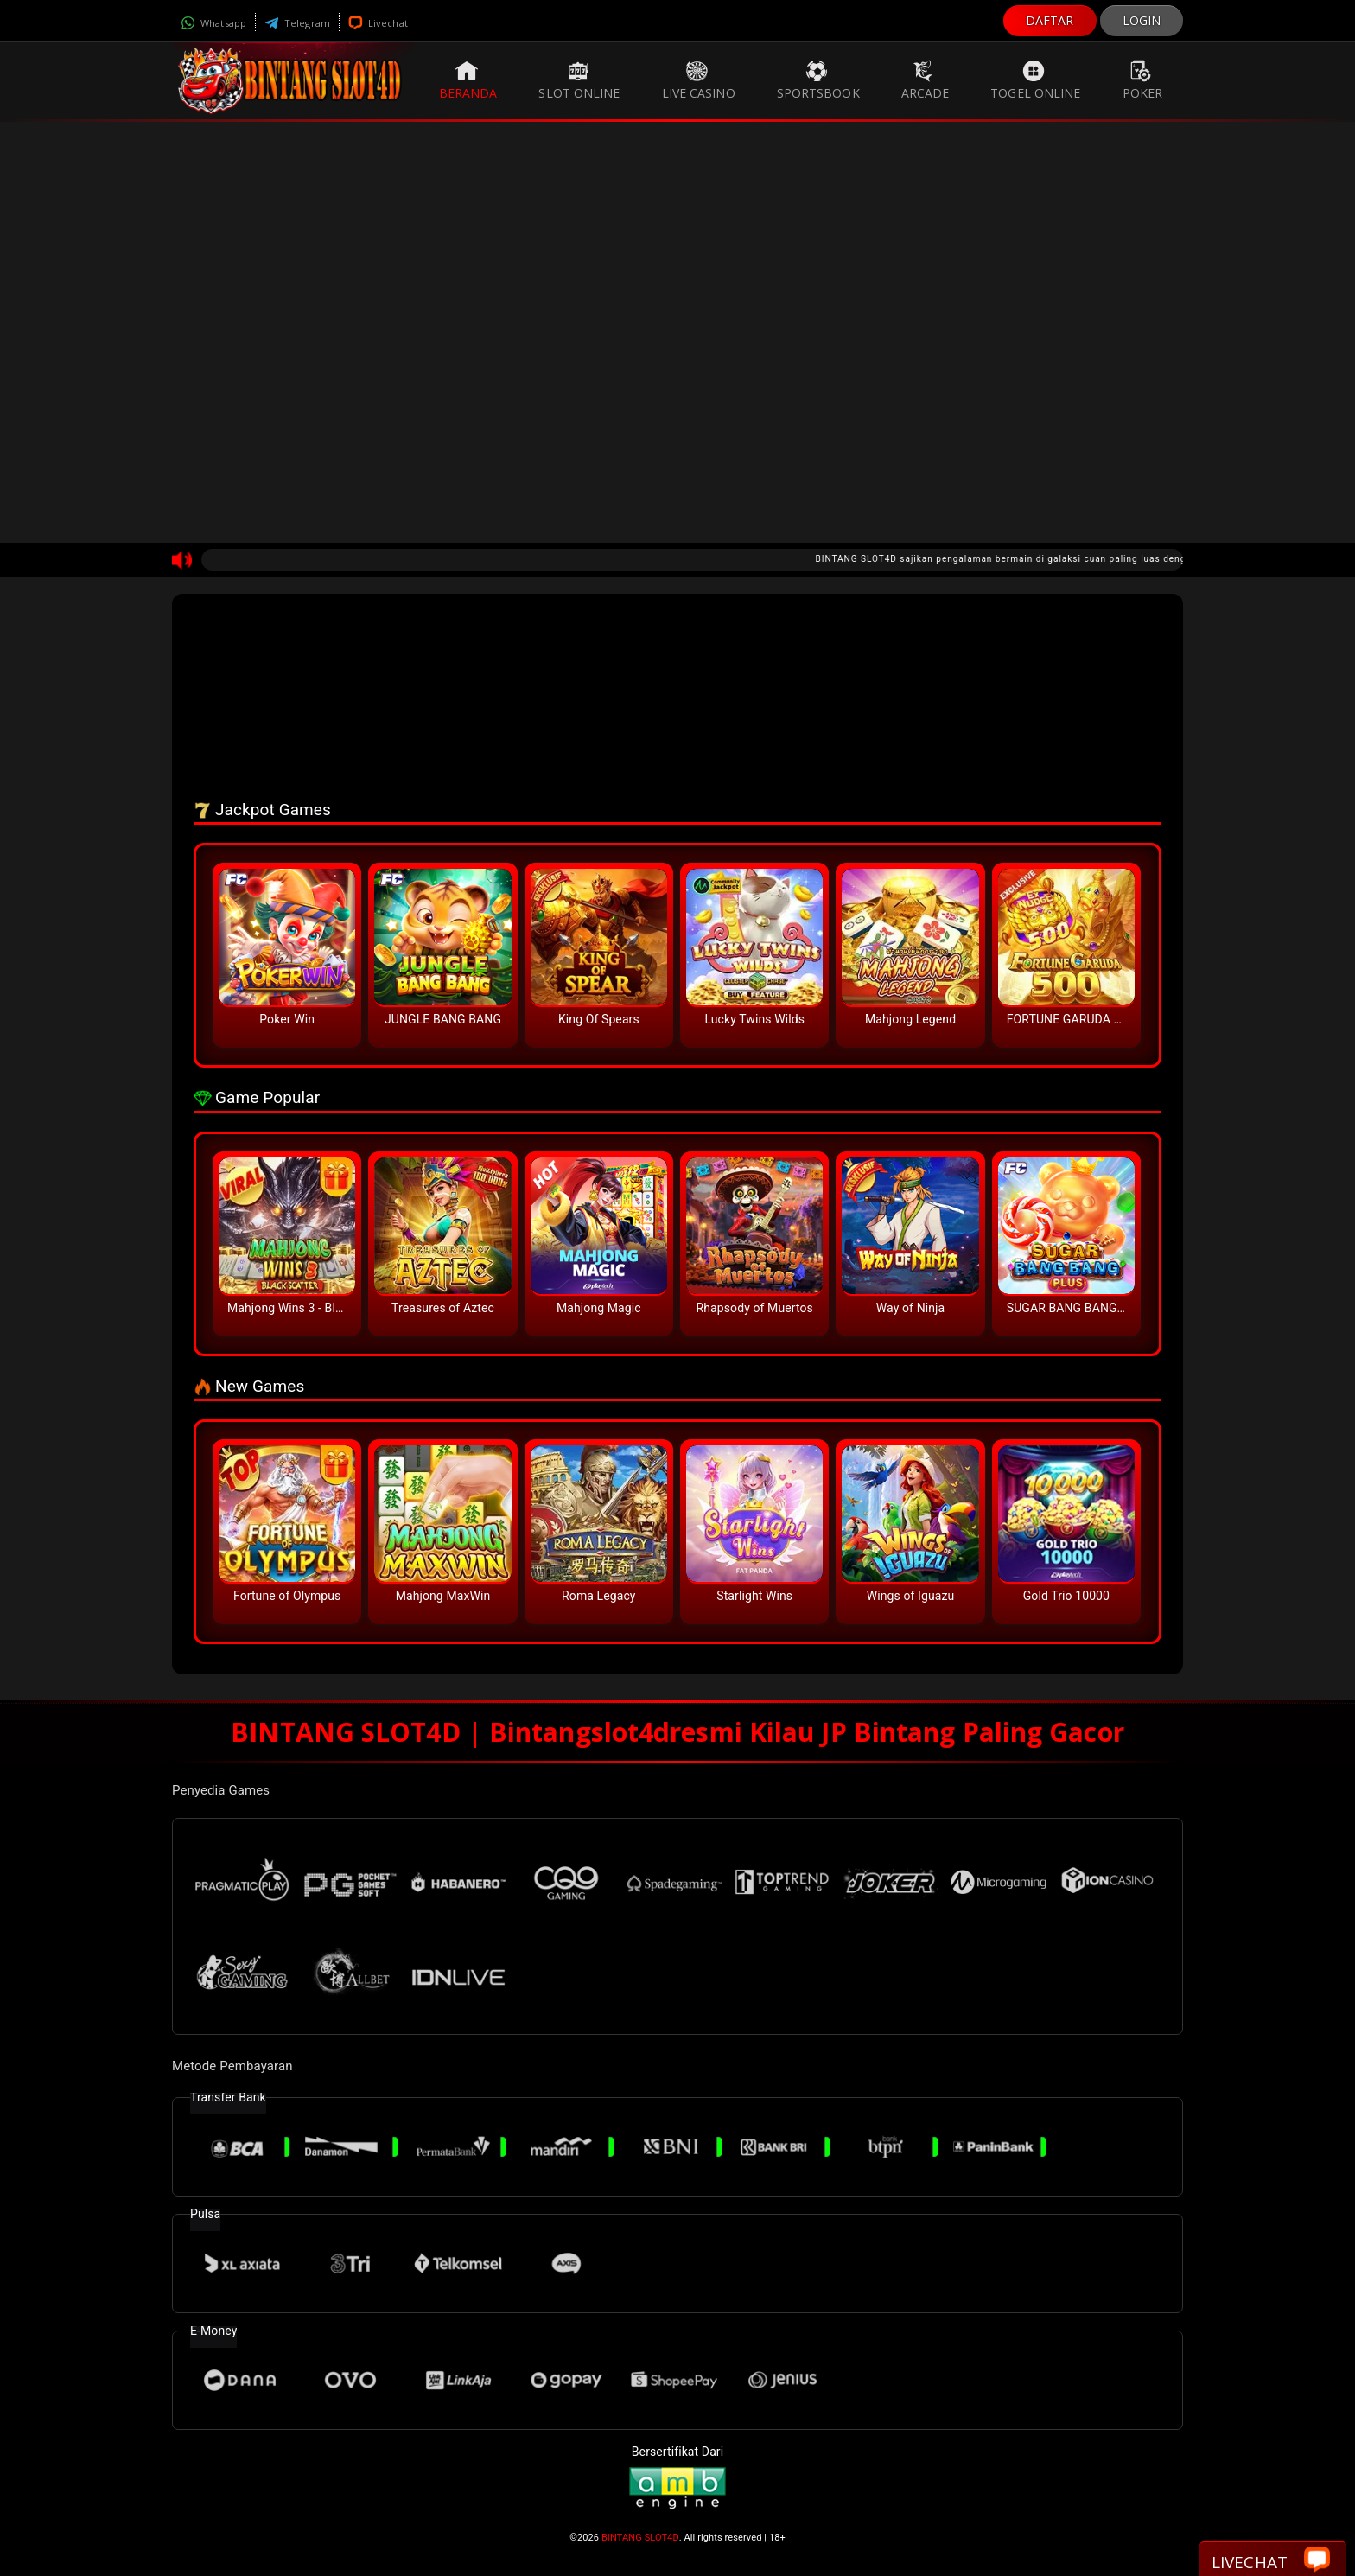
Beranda (468, 80)
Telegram (297, 22)
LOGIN (1142, 20)
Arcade (925, 80)
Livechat (378, 22)
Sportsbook (818, 80)
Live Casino (698, 80)
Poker (1143, 80)
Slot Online (579, 80)
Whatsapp (213, 22)
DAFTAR (1050, 20)
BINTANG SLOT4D (640, 2537)
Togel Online (1035, 80)
